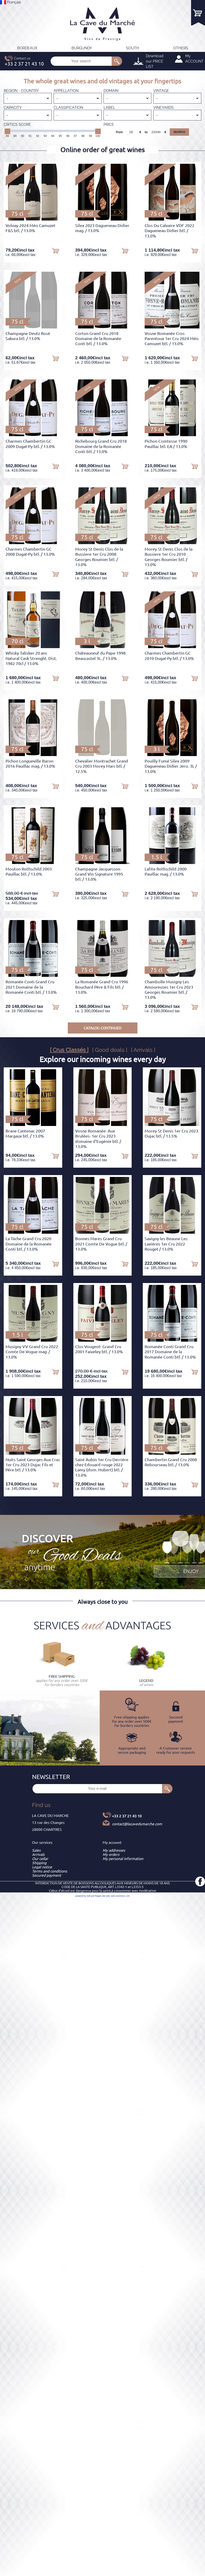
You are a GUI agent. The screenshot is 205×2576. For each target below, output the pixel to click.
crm (128, 1896)
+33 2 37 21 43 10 (127, 1816)
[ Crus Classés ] (69, 1050)
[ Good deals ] (109, 1050)
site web (106, 1896)
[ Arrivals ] (143, 1050)
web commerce (118, 1896)
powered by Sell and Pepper (88, 1896)
